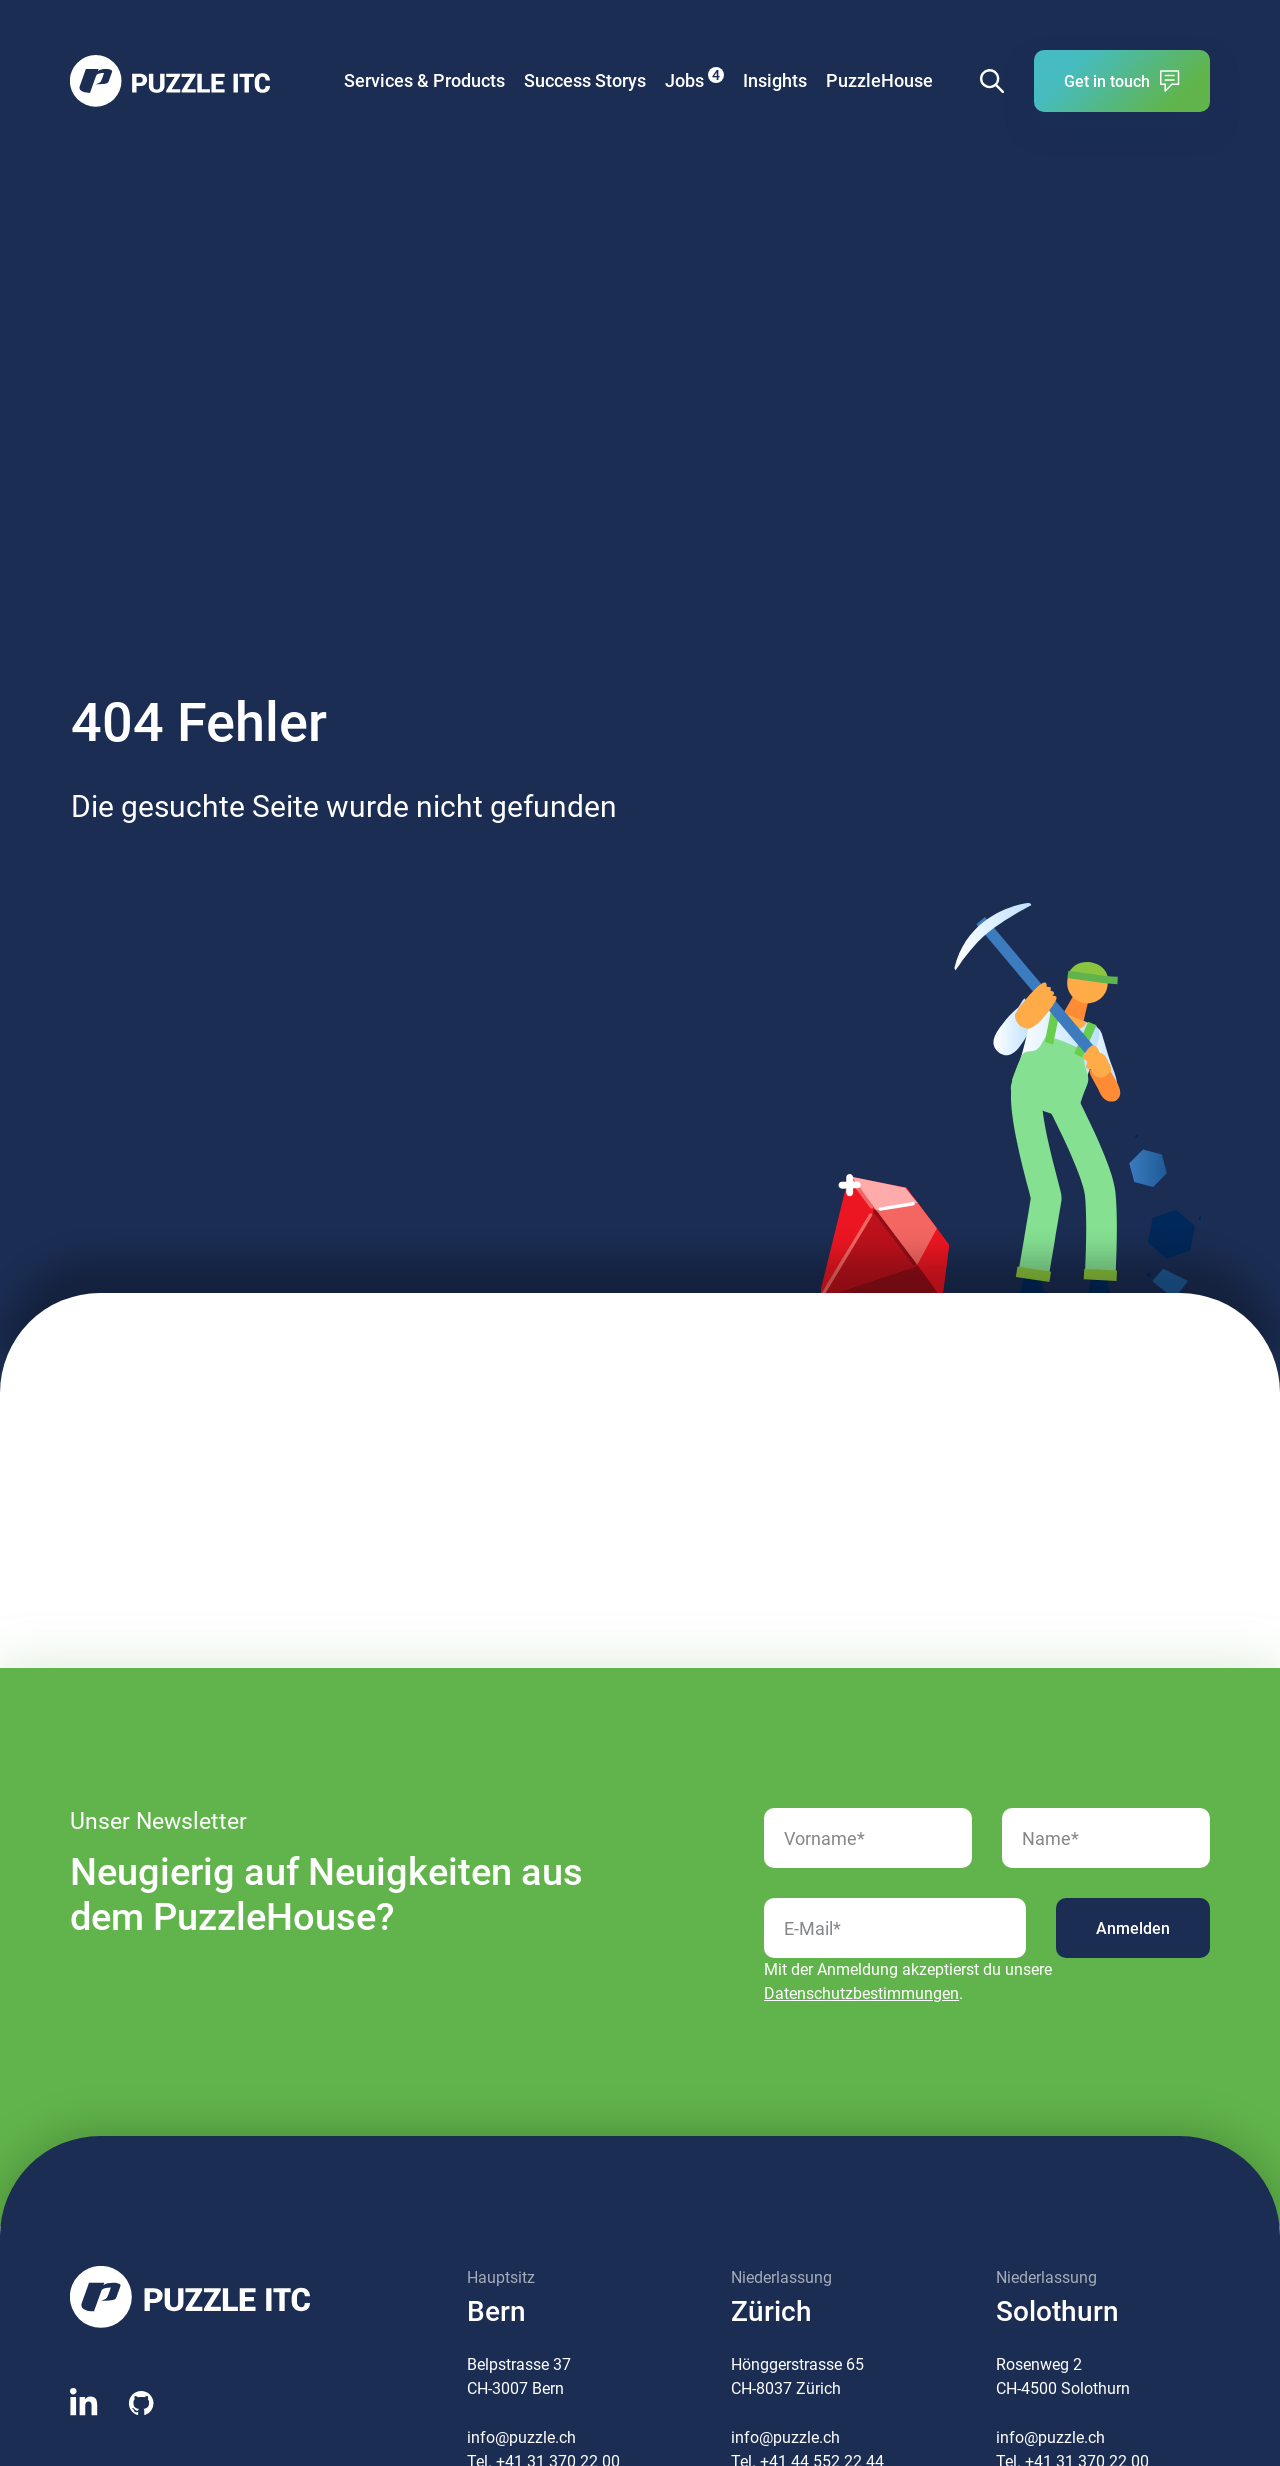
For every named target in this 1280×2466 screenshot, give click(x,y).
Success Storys (585, 80)
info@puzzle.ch (521, 2437)
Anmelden (1133, 1928)
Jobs (694, 79)
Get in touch (1122, 81)
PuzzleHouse (879, 80)
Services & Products (424, 80)
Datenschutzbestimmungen (861, 1993)
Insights (775, 80)
